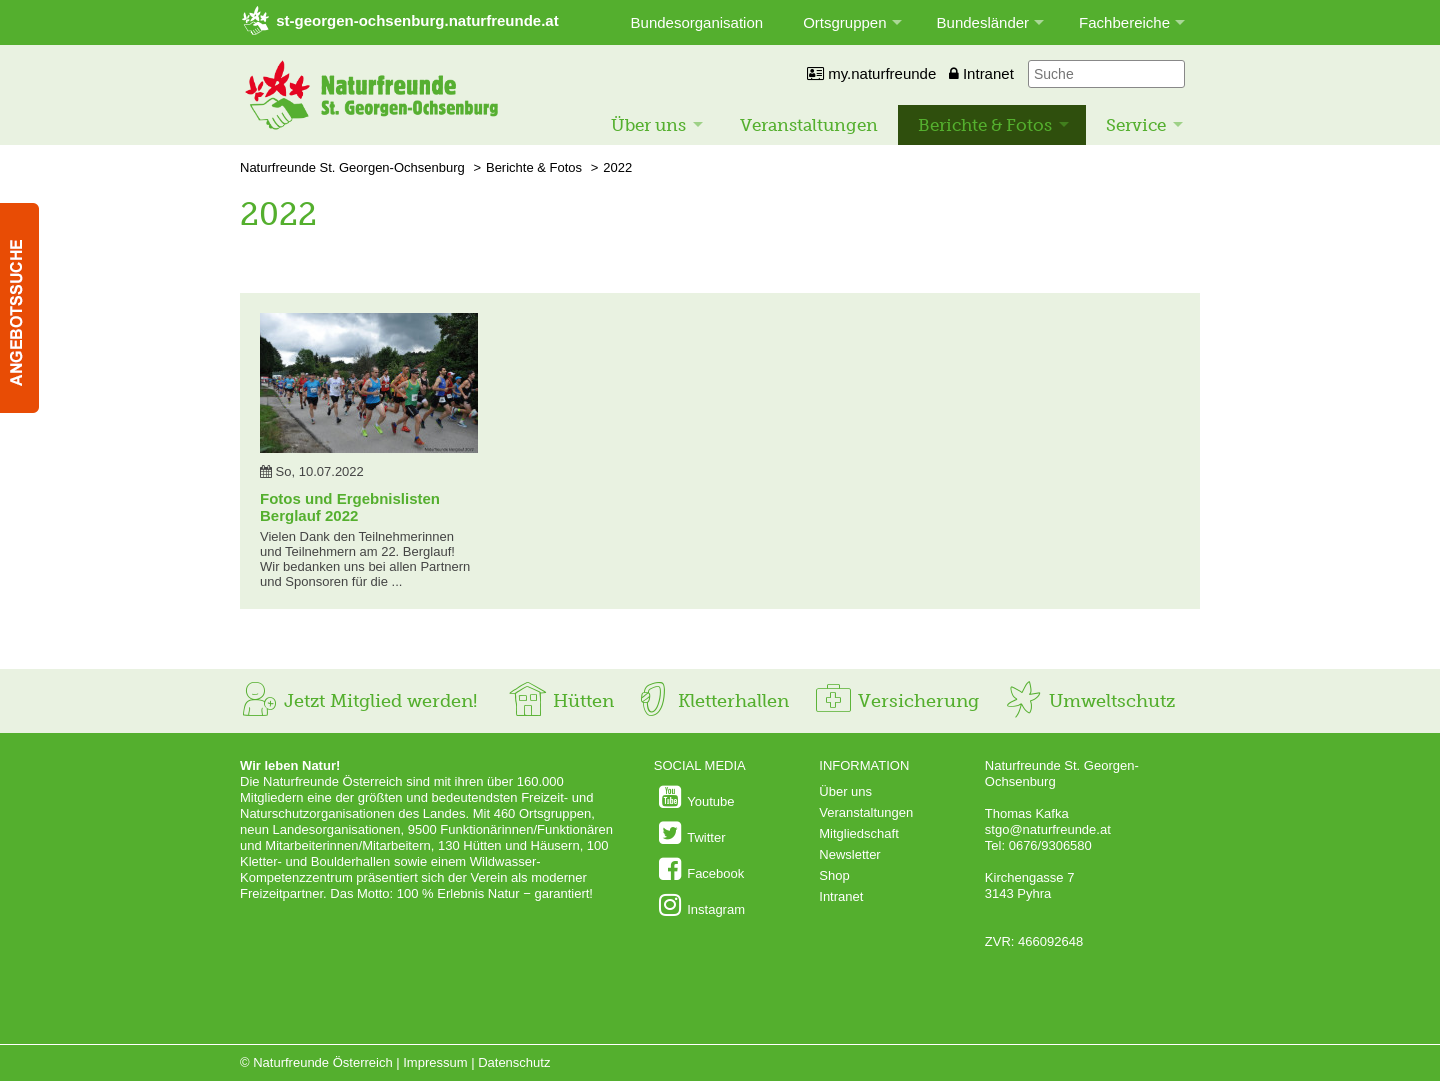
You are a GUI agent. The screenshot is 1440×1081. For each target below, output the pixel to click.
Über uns (648, 125)
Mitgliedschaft (858, 833)
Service (1136, 125)
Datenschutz (514, 1062)
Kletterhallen (711, 701)
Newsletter (849, 854)
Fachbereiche (1124, 22)
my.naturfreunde (871, 73)
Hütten (561, 701)
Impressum (435, 1062)
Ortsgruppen (844, 22)
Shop (834, 875)
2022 (617, 167)
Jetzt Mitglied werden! (358, 701)
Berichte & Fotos (985, 125)
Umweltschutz (1089, 701)
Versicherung (896, 701)
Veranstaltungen (809, 125)
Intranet (981, 73)
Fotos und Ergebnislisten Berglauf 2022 (350, 507)
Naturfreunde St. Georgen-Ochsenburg (352, 167)
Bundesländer (983, 22)
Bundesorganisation (697, 22)
